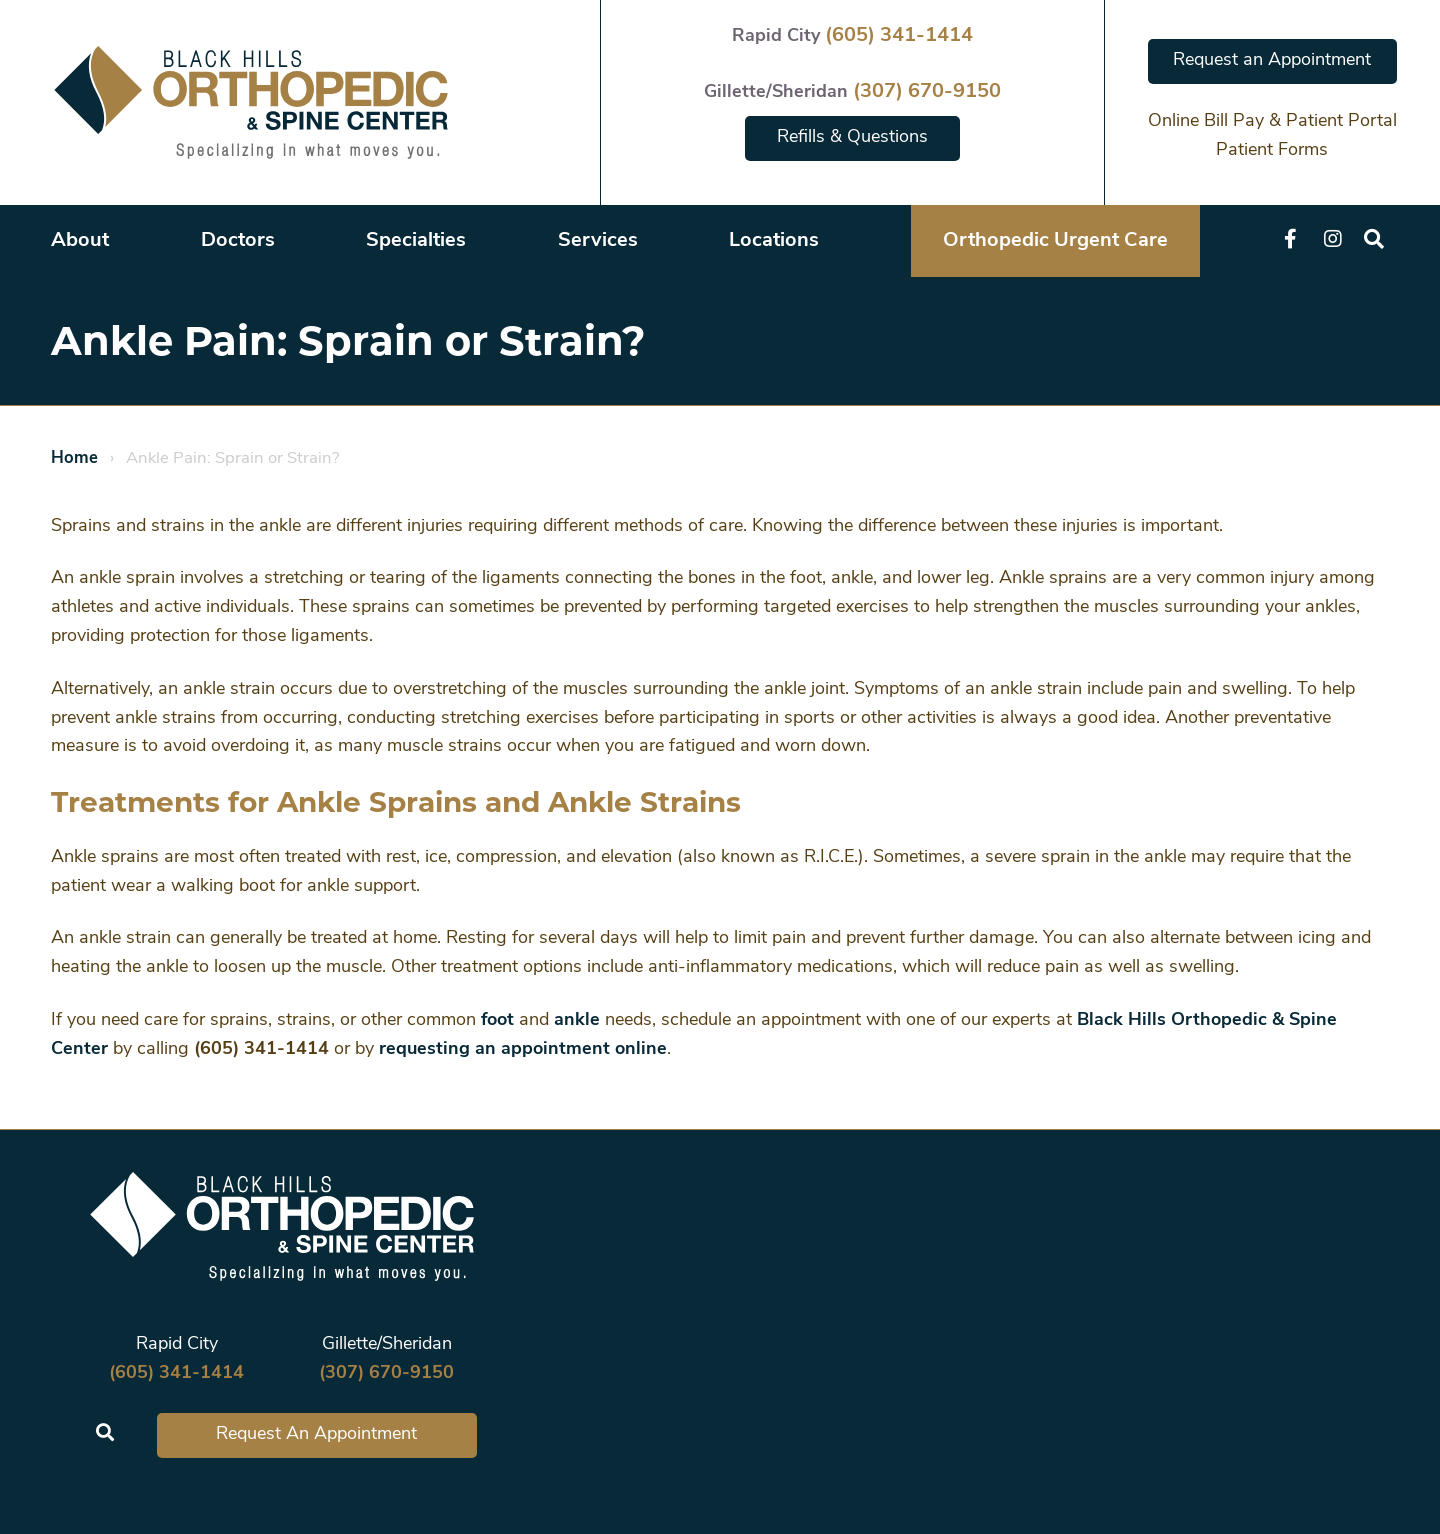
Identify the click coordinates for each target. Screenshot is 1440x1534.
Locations (774, 241)
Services (598, 241)
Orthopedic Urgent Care (1055, 241)
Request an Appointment (1272, 60)
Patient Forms (1272, 150)
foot (497, 1020)
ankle (577, 1020)
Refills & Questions (852, 137)
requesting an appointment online (523, 1049)
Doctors (238, 241)
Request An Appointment (316, 1434)
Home (74, 458)
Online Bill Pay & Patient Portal (1272, 121)
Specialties (416, 241)
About (80, 241)
